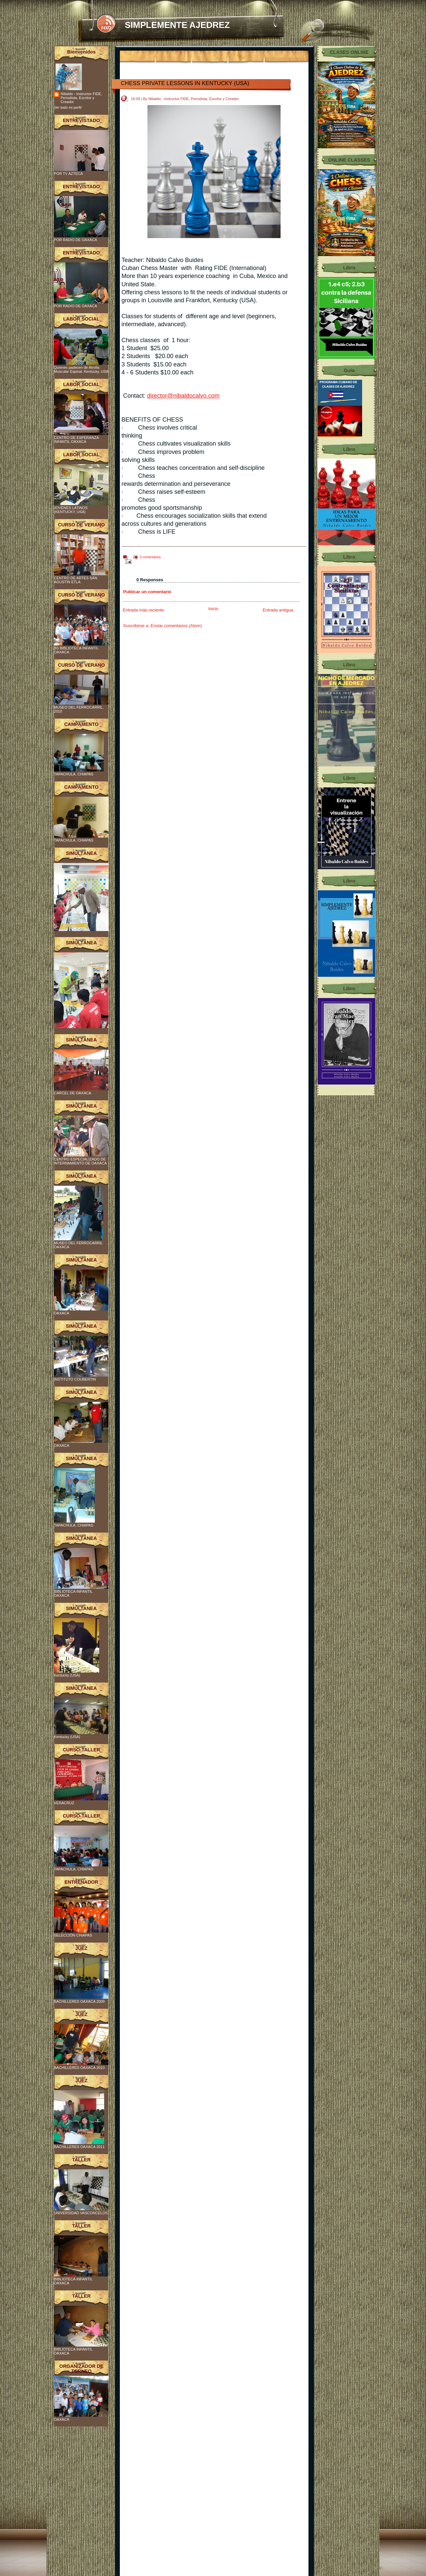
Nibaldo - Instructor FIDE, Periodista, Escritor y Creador (81, 98)
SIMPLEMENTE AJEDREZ (177, 25)
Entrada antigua (278, 610)
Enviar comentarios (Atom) (176, 625)
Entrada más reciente (143, 610)
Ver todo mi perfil (68, 107)
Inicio (213, 608)
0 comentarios (150, 557)
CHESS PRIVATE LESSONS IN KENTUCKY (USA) (185, 83)
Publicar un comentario (147, 591)
